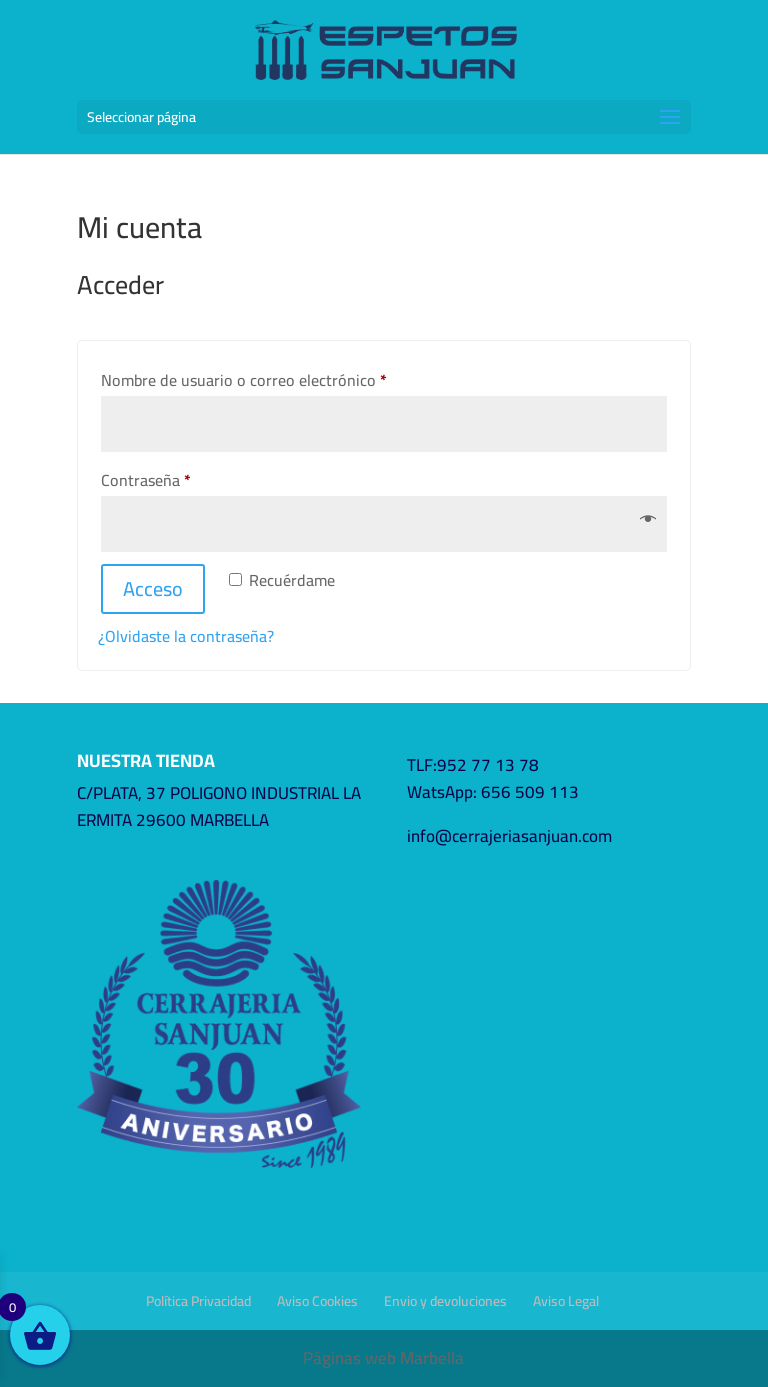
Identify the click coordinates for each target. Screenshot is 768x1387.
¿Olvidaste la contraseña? (186, 636)
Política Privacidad (198, 1301)
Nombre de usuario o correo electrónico (282, 379)
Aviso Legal (566, 1301)
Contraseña (184, 479)
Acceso (153, 588)
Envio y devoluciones (445, 1301)
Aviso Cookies (317, 1301)
